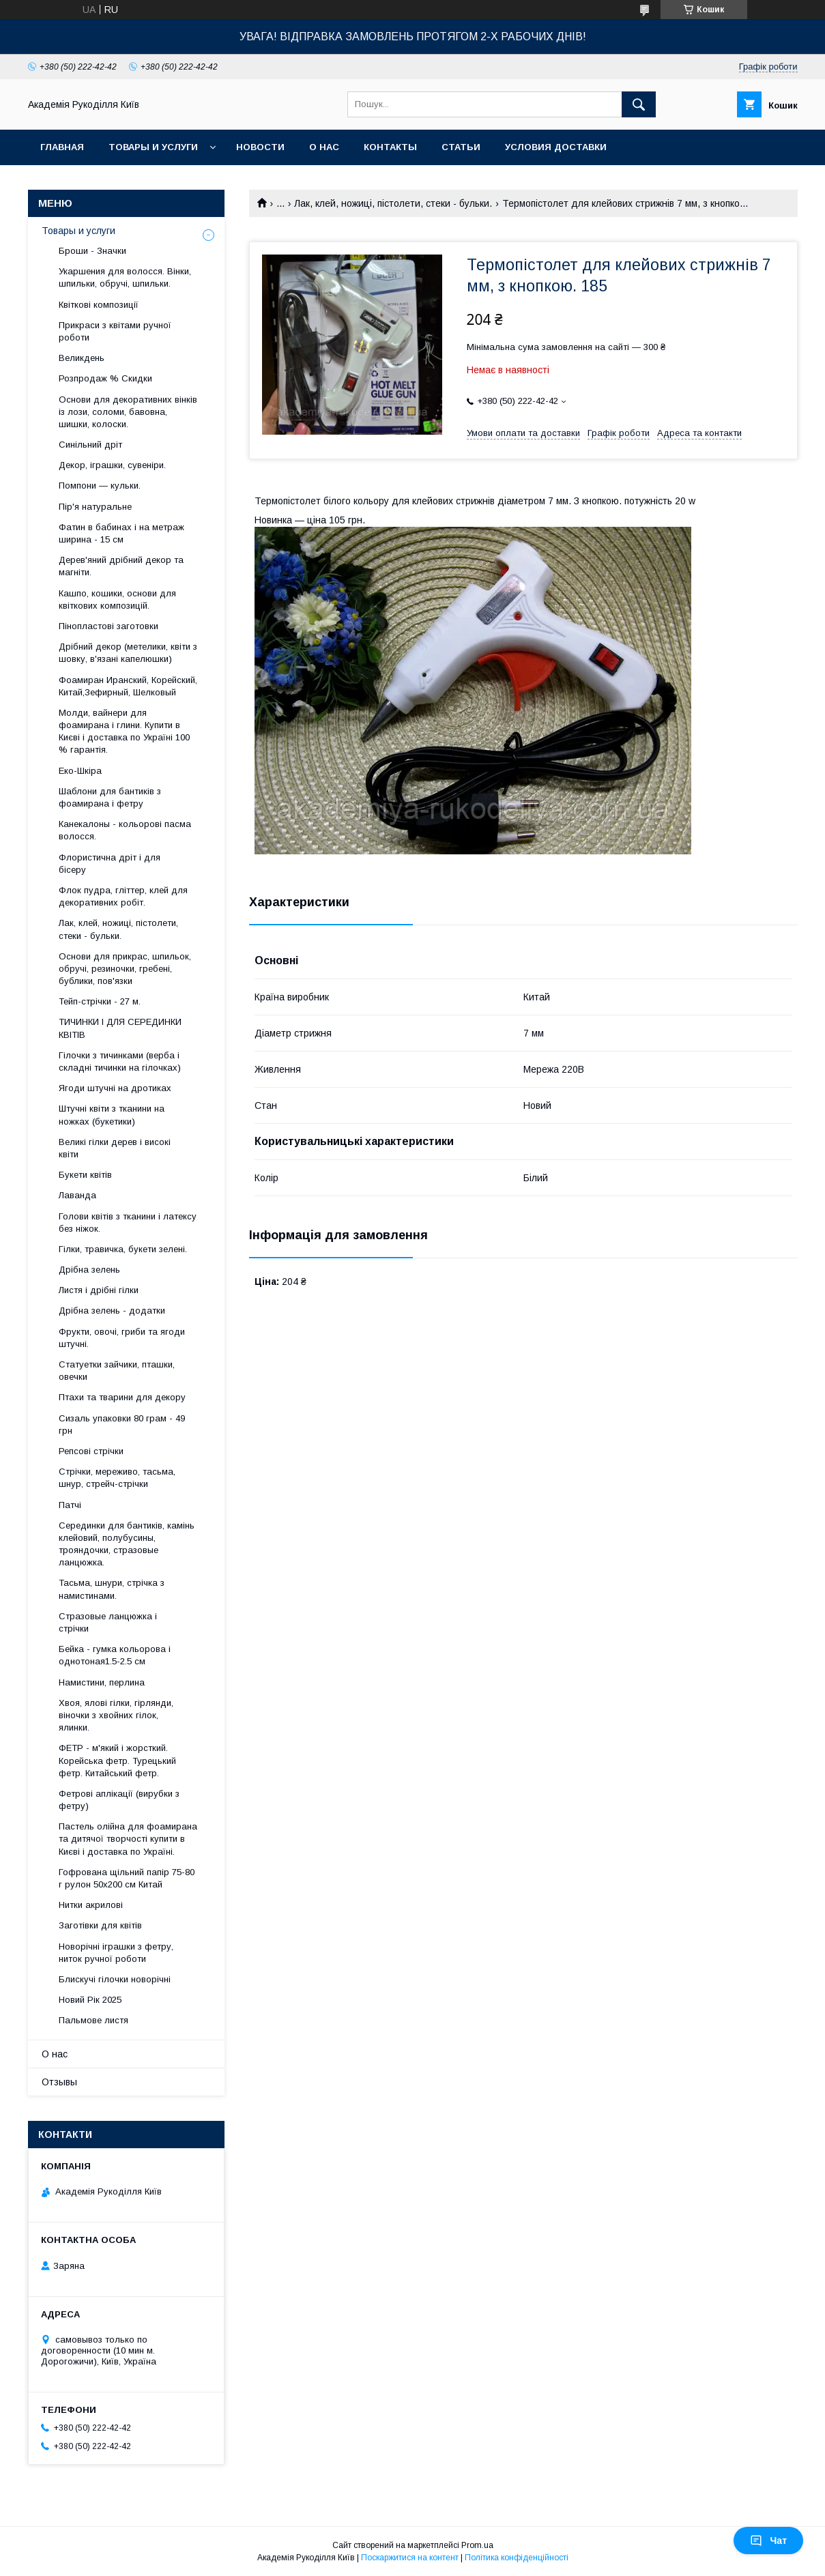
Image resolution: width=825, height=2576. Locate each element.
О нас (324, 147)
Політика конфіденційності (516, 2557)
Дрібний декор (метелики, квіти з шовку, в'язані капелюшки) (128, 652)
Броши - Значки (92, 251)
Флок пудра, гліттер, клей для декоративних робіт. (123, 896)
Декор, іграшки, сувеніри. (112, 465)
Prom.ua (477, 2545)
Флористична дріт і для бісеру (109, 863)
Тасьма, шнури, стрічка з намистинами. (111, 1589)
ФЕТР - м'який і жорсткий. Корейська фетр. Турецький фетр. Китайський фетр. (117, 1760)
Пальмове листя (93, 2020)
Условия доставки (556, 147)
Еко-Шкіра (80, 771)
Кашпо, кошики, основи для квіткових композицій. (117, 599)
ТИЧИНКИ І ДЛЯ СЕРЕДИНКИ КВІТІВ (120, 1028)
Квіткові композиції (99, 305)
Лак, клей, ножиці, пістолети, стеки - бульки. (393, 203)
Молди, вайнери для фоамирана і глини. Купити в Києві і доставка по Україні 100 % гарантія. (124, 731)
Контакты (390, 147)
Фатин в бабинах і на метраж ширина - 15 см (121, 533)
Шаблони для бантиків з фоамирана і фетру (110, 797)
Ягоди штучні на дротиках (115, 1088)
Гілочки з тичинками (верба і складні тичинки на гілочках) (120, 1061)
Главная (62, 147)
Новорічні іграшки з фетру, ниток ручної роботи (116, 1952)
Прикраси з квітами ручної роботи (115, 331)
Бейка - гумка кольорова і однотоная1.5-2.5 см (115, 1655)
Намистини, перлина (102, 1682)
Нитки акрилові (91, 1905)
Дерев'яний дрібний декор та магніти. (121, 566)
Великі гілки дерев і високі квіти (115, 1148)
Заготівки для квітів (100, 1925)
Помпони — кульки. (100, 485)
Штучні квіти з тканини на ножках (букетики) (111, 1114)
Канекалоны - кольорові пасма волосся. (125, 830)
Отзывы (59, 2081)
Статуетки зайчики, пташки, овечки (117, 1370)
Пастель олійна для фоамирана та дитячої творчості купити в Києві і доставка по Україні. (128, 1838)
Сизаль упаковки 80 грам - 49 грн (122, 1424)
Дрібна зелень (89, 1269)
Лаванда (77, 1195)
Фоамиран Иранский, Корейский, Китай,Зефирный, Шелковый (128, 686)
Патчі (70, 1505)
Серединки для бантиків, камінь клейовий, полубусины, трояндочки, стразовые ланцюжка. (126, 1544)
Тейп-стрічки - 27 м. (100, 1001)
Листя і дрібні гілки (99, 1290)
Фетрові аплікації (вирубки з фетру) (119, 1800)
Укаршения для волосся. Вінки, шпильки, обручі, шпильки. (125, 277)
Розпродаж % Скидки (105, 378)
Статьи (461, 147)
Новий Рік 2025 (90, 2000)
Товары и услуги (153, 147)
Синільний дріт (90, 444)
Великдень (81, 358)
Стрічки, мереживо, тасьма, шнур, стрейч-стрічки (117, 1477)
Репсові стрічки (91, 1451)
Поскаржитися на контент (410, 2557)
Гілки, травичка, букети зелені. (123, 1249)
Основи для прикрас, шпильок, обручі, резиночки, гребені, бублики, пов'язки (125, 968)
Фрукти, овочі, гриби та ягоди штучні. (122, 1338)
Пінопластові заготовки (108, 626)
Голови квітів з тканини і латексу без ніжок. (128, 1222)
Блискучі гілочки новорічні (115, 1979)
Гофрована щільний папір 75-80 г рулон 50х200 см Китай (126, 1878)
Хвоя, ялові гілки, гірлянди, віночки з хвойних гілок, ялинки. (116, 1715)
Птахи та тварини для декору (122, 1397)
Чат (768, 2540)
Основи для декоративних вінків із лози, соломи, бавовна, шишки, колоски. (128, 411)
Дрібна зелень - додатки (112, 1310)
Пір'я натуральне (95, 507)
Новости (260, 147)
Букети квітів (85, 1175)
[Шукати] (639, 104)
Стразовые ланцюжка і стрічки (108, 1622)
